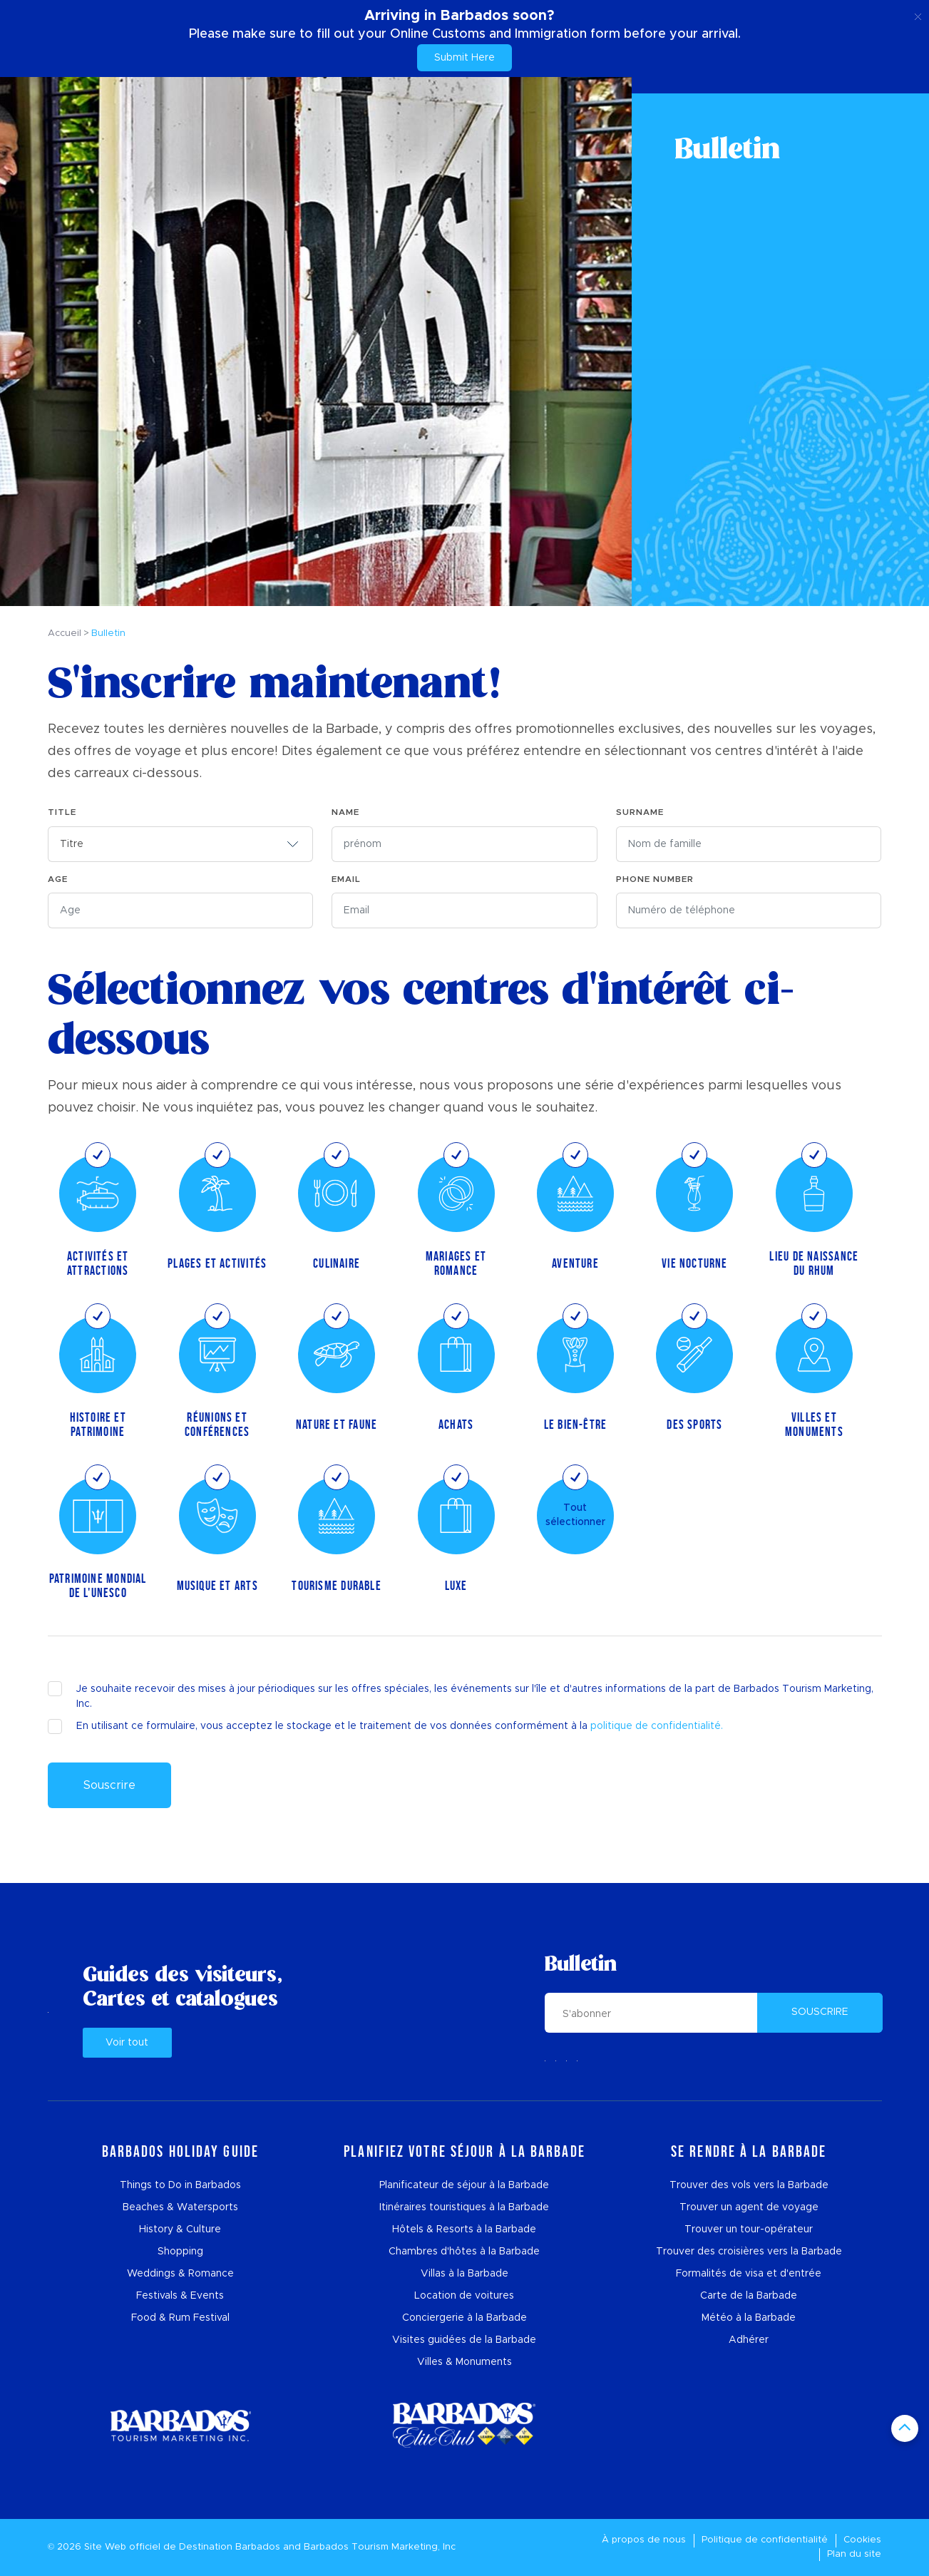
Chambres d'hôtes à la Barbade (464, 2252)
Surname (640, 812)
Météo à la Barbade (749, 2318)
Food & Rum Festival (180, 2318)
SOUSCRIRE (819, 2012)
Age (58, 879)
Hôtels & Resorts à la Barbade (464, 2229)
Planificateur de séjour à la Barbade (464, 2185)
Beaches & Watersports (180, 2207)
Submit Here (464, 58)
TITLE (62, 812)
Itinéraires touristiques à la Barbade (464, 2207)
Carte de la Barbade (748, 2296)
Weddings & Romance (180, 2274)
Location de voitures (464, 2296)
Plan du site (854, 2554)
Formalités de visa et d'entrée (748, 2274)
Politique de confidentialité (765, 2540)
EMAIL (346, 879)
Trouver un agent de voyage (748, 2207)
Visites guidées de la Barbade (464, 2340)
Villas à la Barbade (464, 2274)
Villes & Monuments (464, 2362)
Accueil (64, 633)
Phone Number (655, 879)
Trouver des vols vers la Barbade (748, 2185)
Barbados (257, 2547)
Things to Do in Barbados (180, 2185)
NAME (345, 812)
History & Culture (180, 2229)
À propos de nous (644, 2540)
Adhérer (749, 2340)
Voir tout (127, 2043)
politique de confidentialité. (656, 1726)
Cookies (862, 2540)
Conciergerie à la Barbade (464, 2318)
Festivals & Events (180, 2296)
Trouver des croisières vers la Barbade (749, 2252)
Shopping (180, 2252)
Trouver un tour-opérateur (748, 2229)
